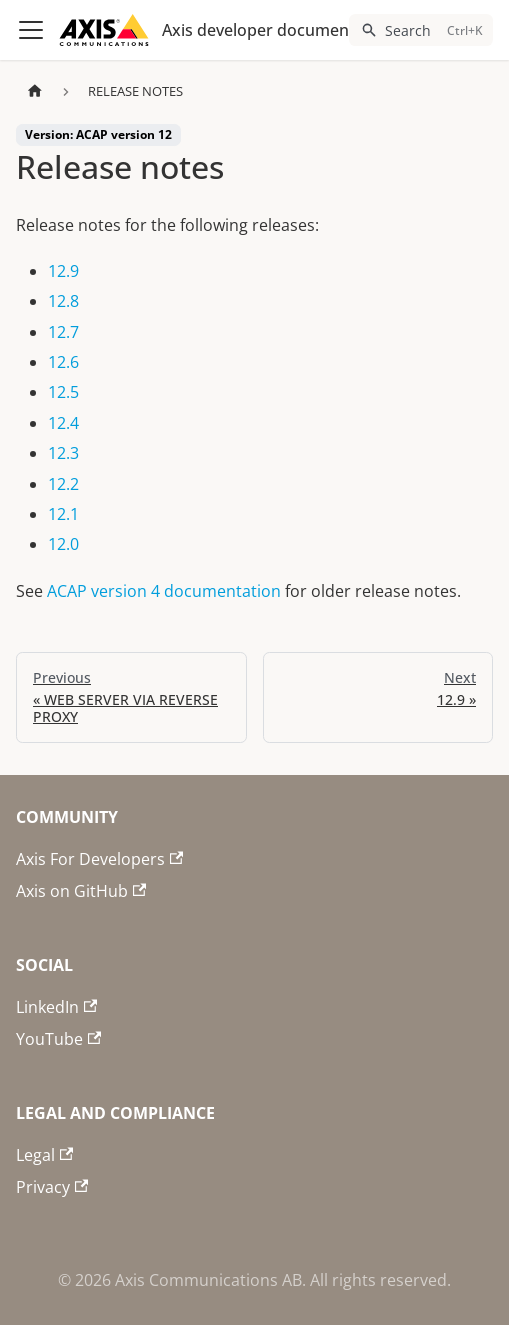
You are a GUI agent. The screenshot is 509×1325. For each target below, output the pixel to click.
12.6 (63, 362)
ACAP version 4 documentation (164, 591)
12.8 (63, 301)
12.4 (63, 423)
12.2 (63, 484)
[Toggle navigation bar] (31, 30)
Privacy (52, 1187)
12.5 (63, 392)
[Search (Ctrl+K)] (421, 30)
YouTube (58, 1039)
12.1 (63, 514)
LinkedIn (56, 1007)
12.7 (63, 332)
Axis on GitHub (81, 891)
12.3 (63, 453)
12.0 (63, 544)
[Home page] (35, 91)
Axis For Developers (99, 859)
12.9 (63, 271)
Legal (44, 1155)
